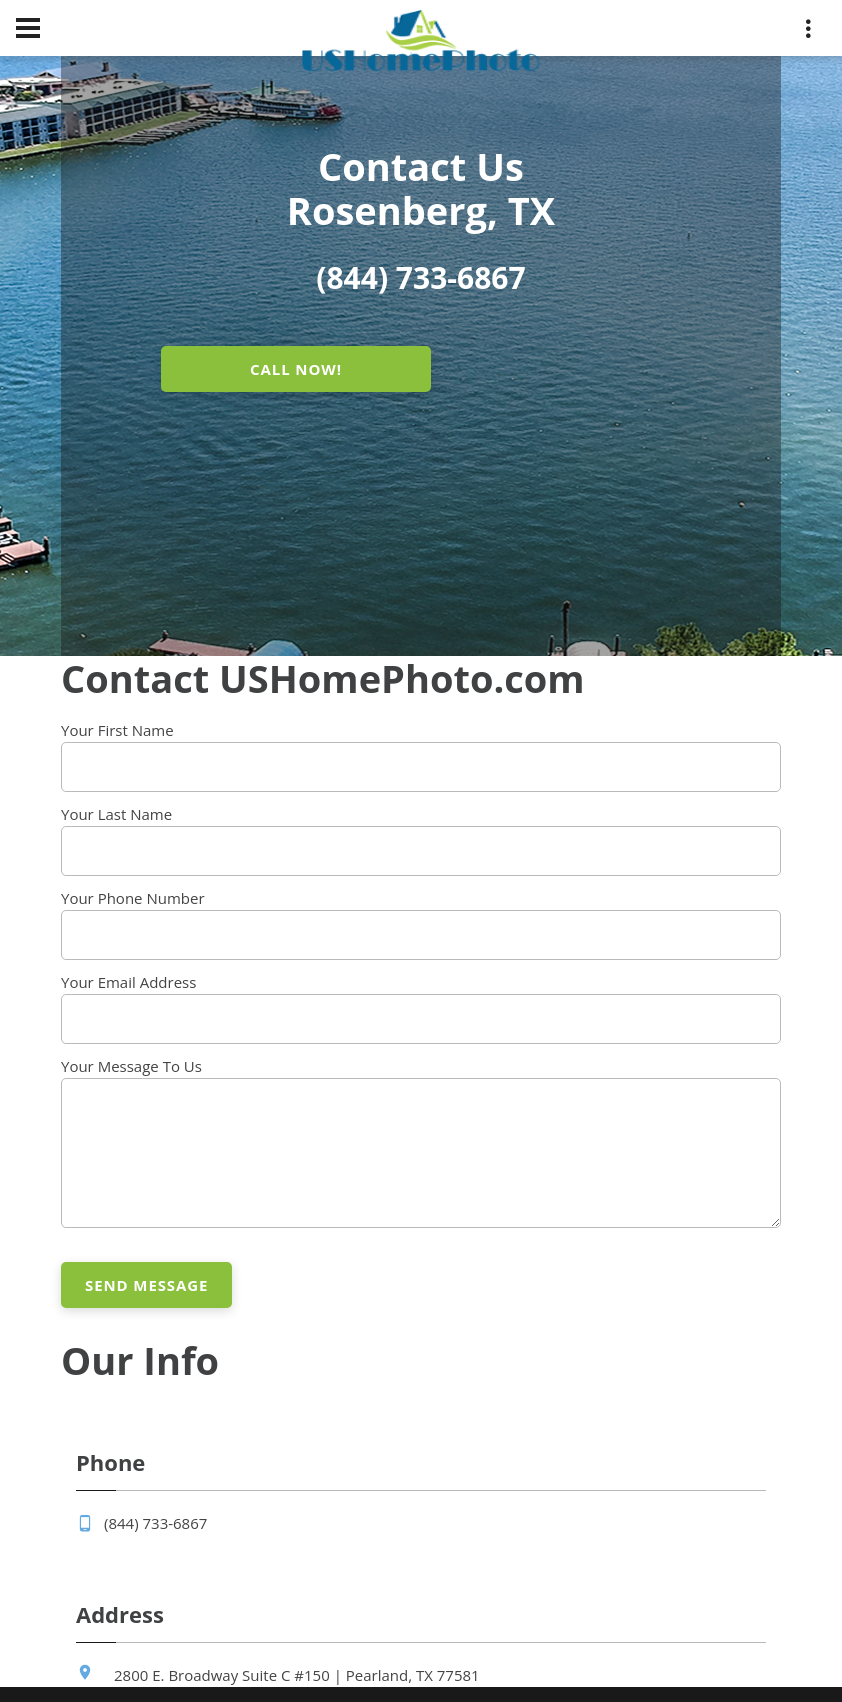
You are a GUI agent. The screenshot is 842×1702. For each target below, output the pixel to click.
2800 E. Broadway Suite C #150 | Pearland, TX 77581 (297, 1675)
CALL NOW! (296, 369)
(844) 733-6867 (155, 1523)
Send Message (146, 1285)
